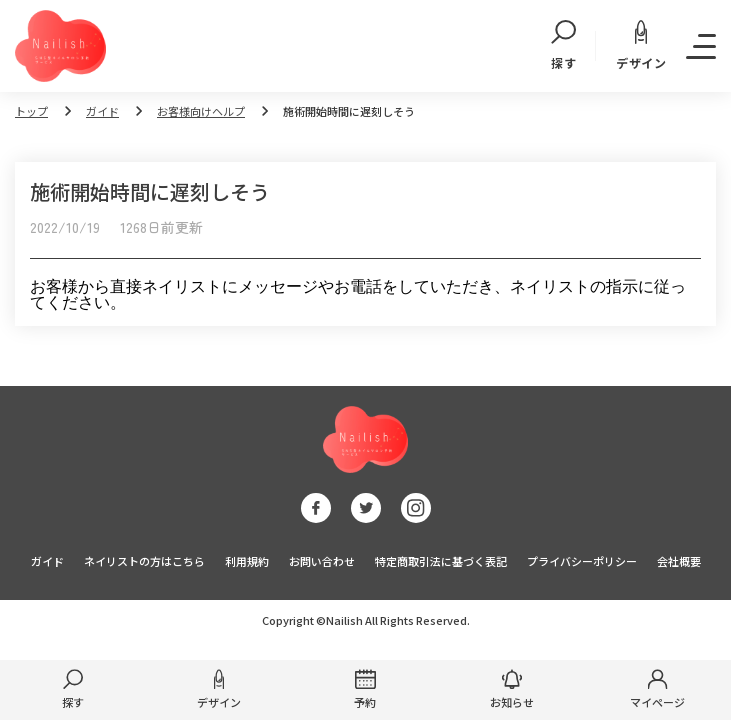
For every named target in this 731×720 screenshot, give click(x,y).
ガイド (102, 111)
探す (563, 46)
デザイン (641, 45)
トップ (31, 111)
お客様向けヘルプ (201, 111)
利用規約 (247, 561)
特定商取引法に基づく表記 (441, 561)
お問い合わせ (322, 561)
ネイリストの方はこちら (144, 561)
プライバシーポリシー (582, 561)
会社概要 (679, 561)
